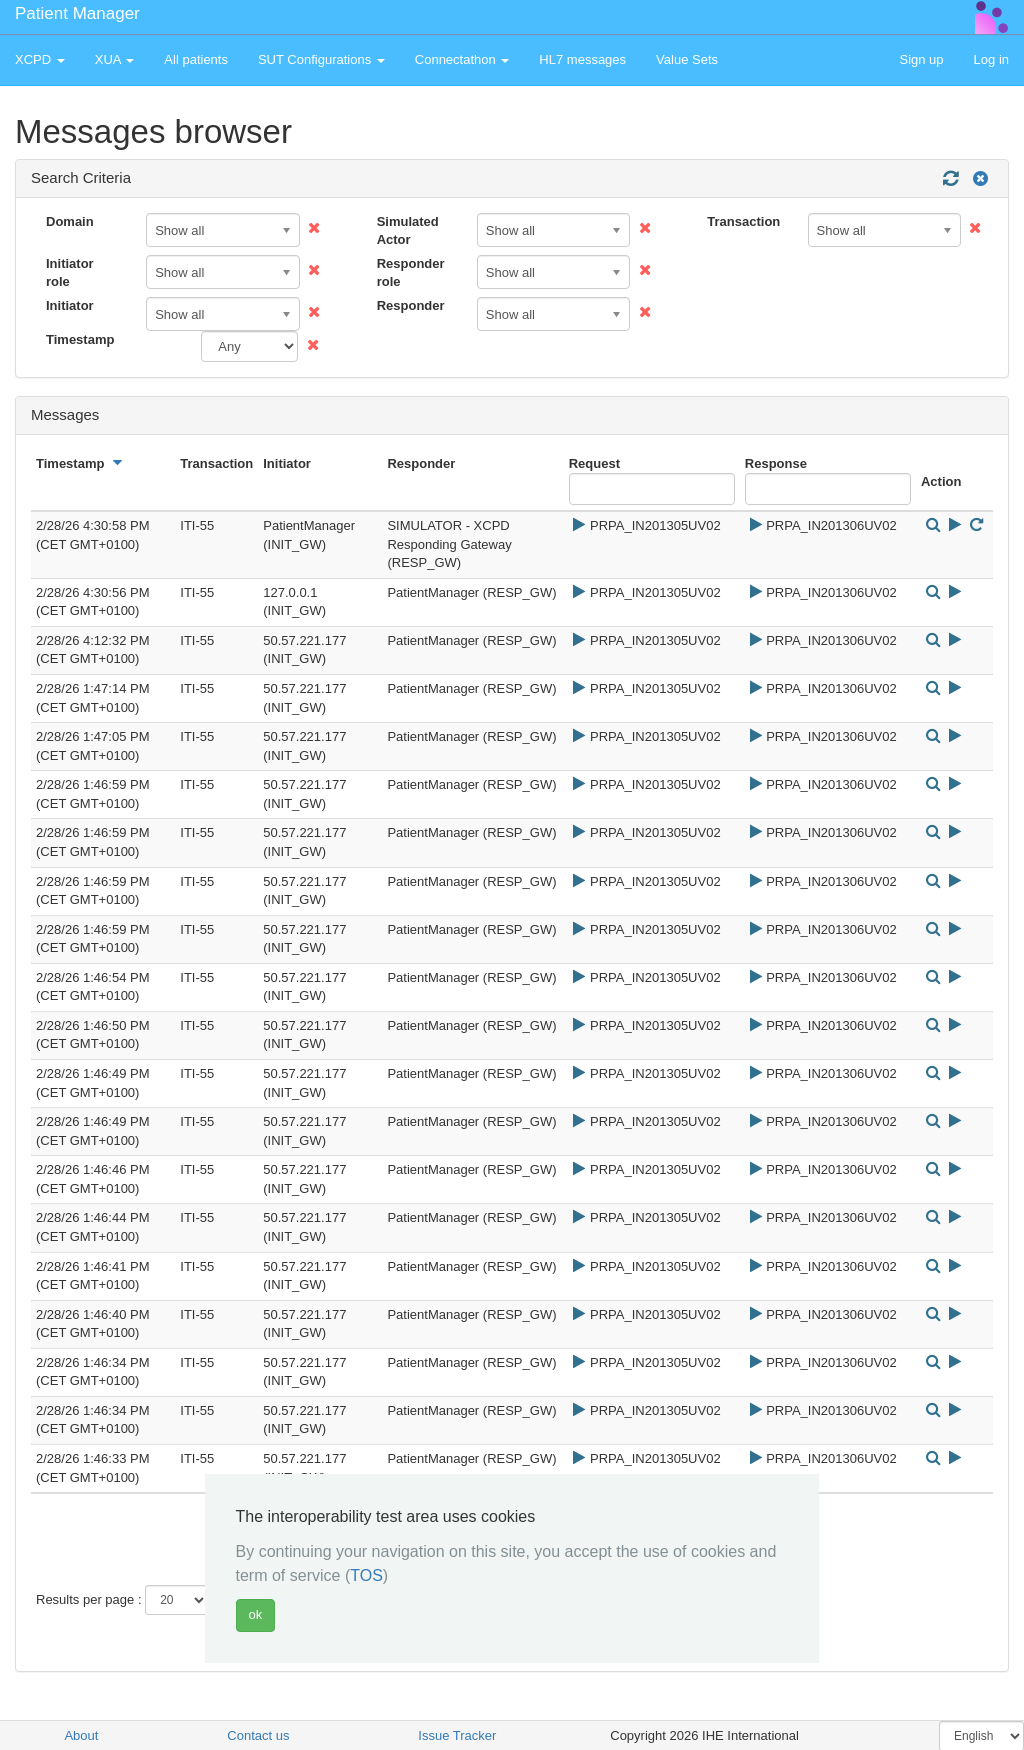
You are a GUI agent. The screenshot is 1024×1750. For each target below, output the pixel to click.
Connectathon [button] (462, 59)
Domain (70, 221)
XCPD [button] (40, 59)
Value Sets (687, 59)
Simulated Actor (408, 231)
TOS (366, 1575)
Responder (411, 305)
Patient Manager (77, 13)
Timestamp (80, 339)
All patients (196, 59)
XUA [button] (115, 59)
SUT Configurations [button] (321, 59)
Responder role (411, 273)
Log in (991, 59)
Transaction (743, 221)
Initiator (70, 305)
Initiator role (70, 273)
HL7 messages (582, 59)
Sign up (921, 59)
